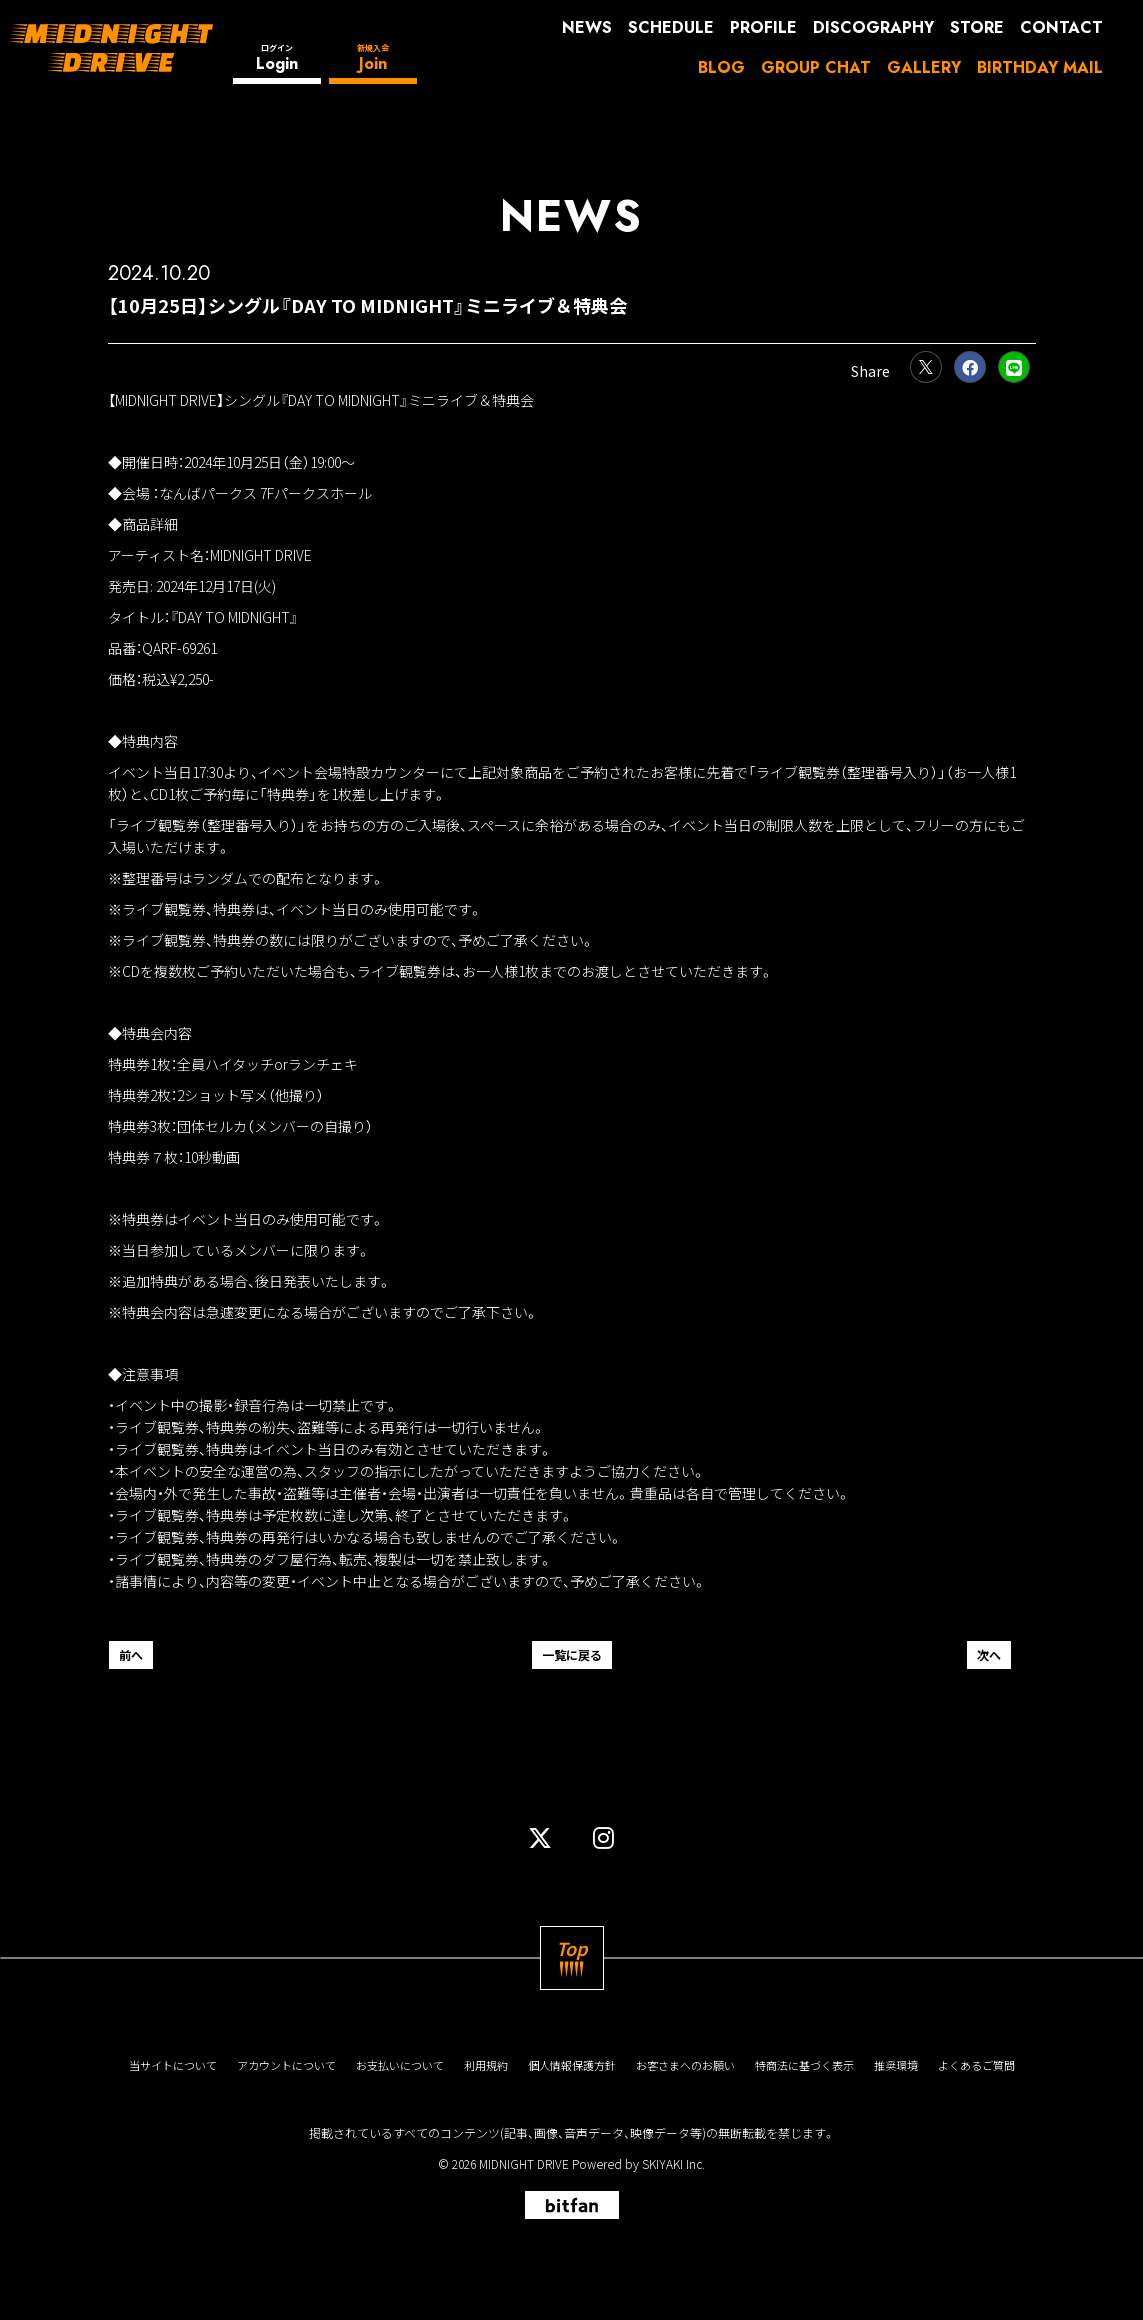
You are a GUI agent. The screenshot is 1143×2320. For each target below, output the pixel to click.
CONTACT (1061, 27)
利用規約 (486, 2065)
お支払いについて (400, 2065)
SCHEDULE (671, 27)
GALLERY (924, 67)
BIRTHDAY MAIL (1040, 67)
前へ (131, 1654)
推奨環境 (896, 2065)
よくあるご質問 (976, 2065)
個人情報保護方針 (572, 2065)
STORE (977, 27)
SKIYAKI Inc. (673, 2163)
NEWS (587, 27)
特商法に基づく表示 (804, 2065)
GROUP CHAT (816, 67)
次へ (989, 1654)
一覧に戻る (572, 1654)
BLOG (721, 67)
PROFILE (763, 27)
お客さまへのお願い (685, 2065)
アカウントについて (286, 2065)
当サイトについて (173, 2065)
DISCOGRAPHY (873, 27)
